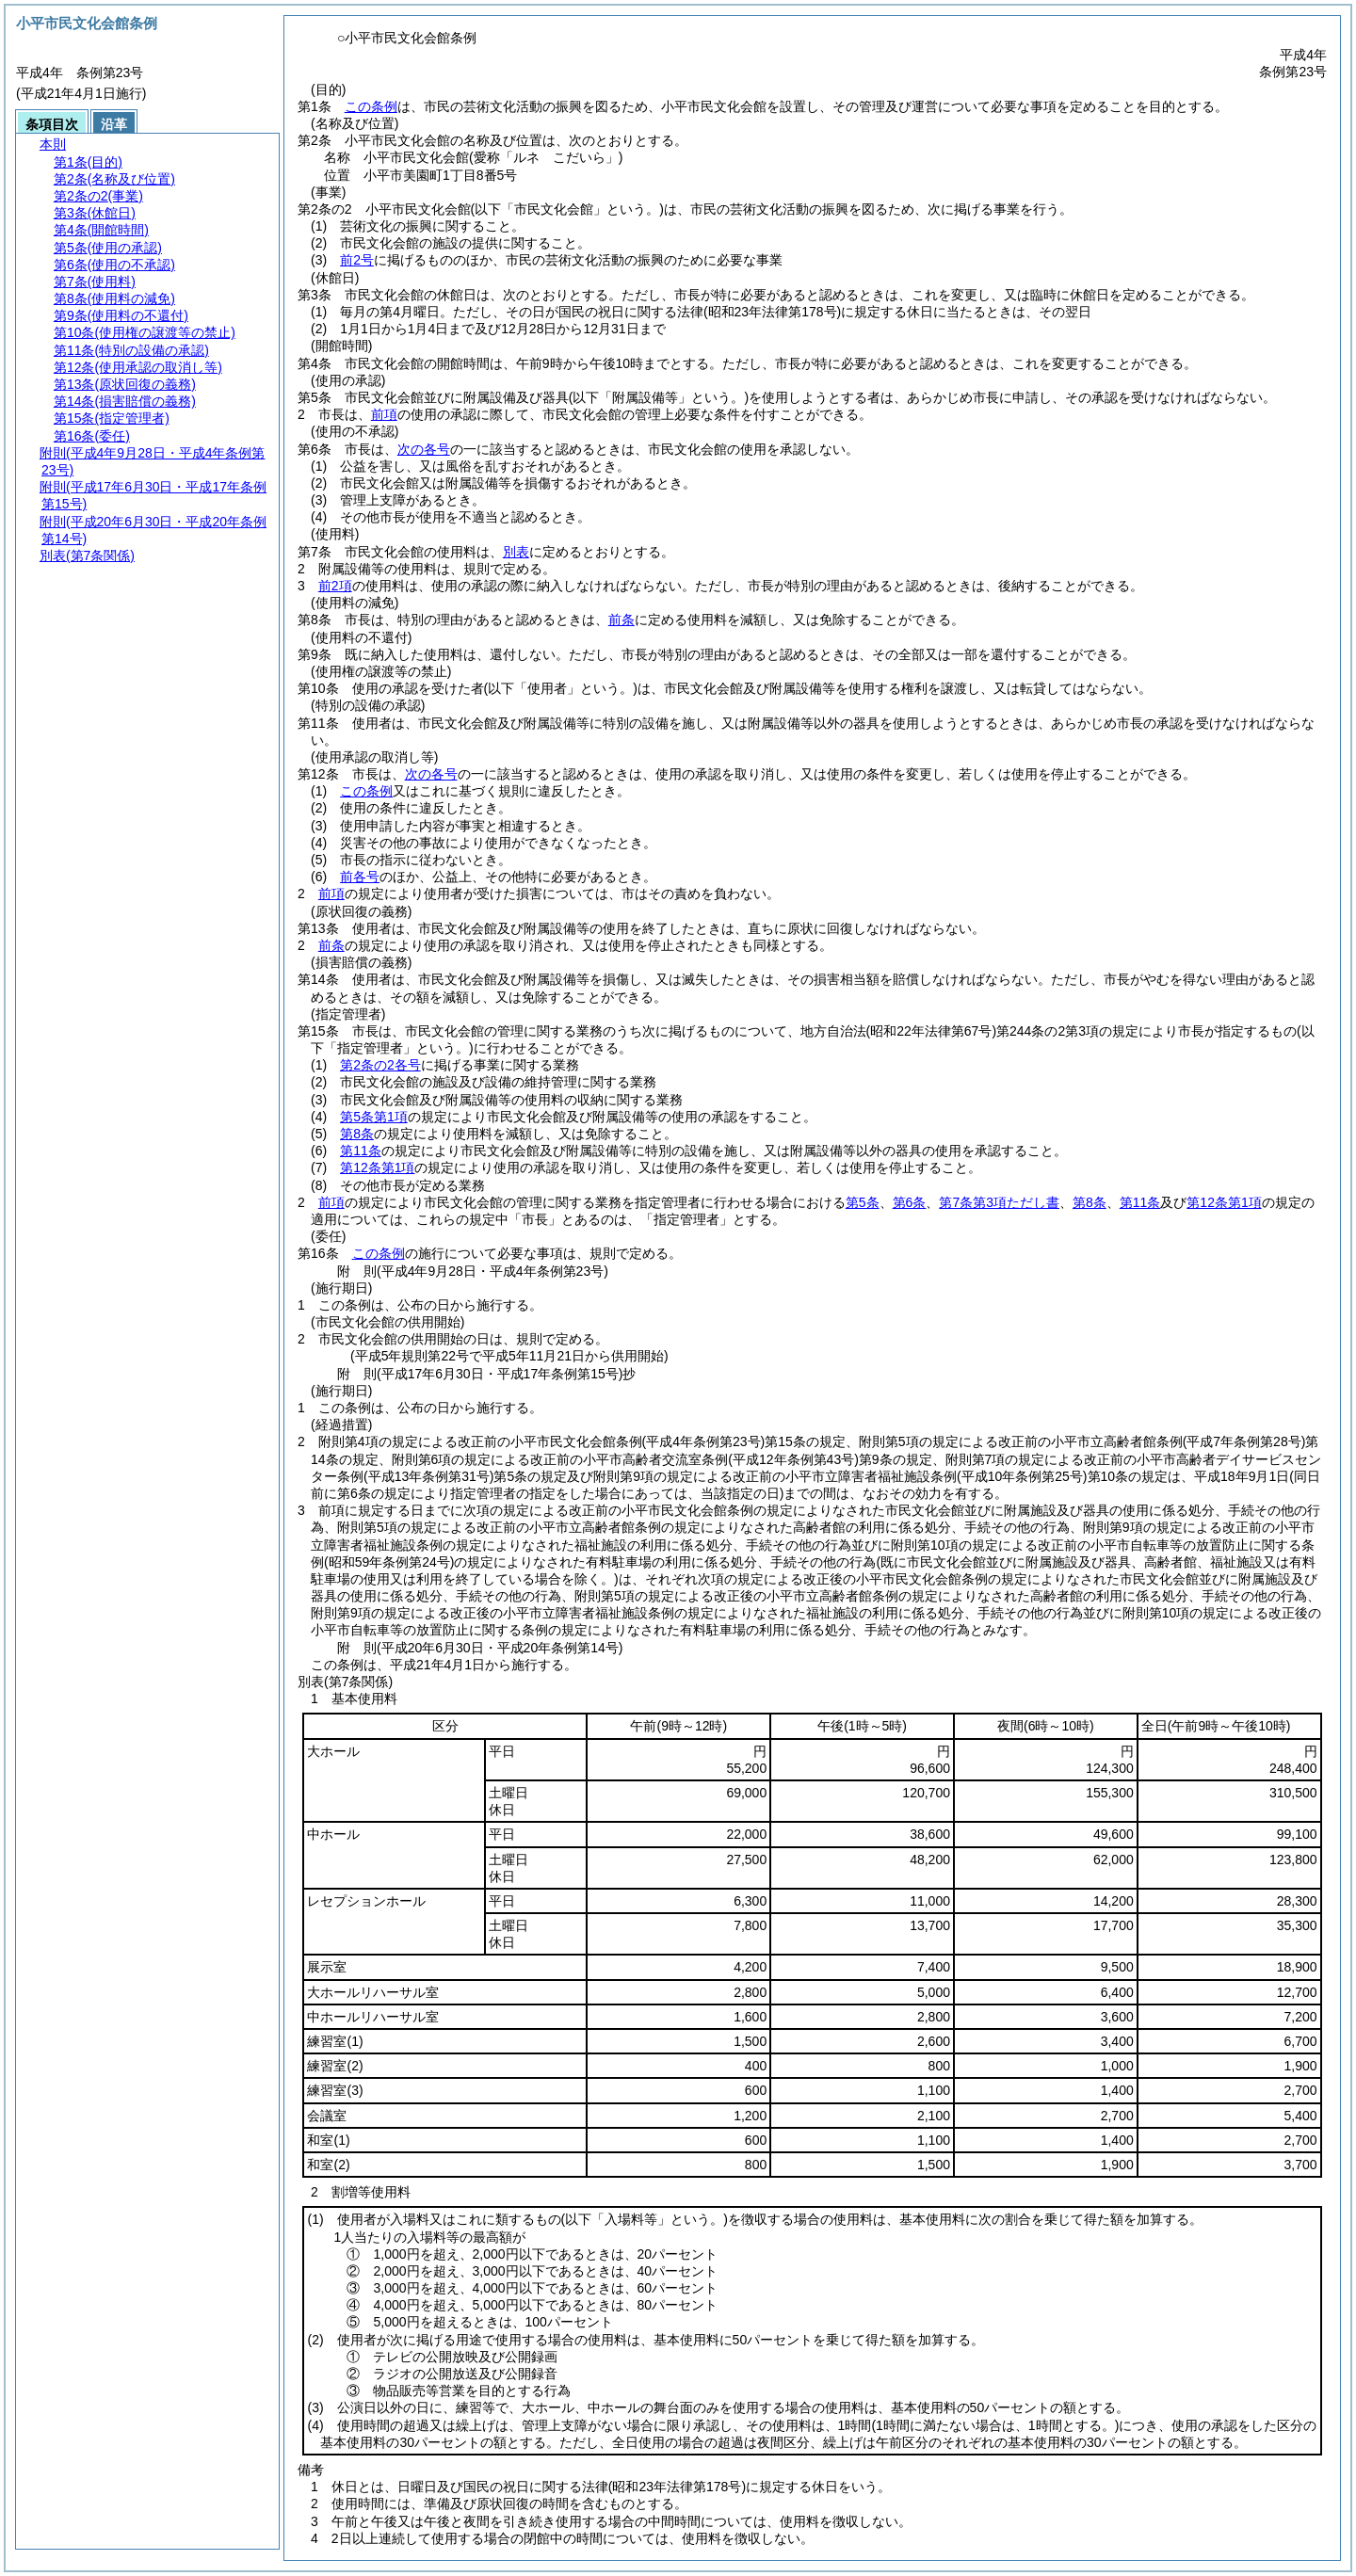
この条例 (371, 106)
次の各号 (423, 449)
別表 (516, 551)
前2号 (357, 259)
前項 (384, 414)
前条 (621, 619)
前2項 (335, 585)
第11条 (360, 1150)
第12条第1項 (377, 1167)
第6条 (910, 1202)
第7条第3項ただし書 (999, 1202)
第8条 (357, 1133)
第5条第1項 (374, 1116)
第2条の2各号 (380, 1064)
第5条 (863, 1202)
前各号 (359, 876)
